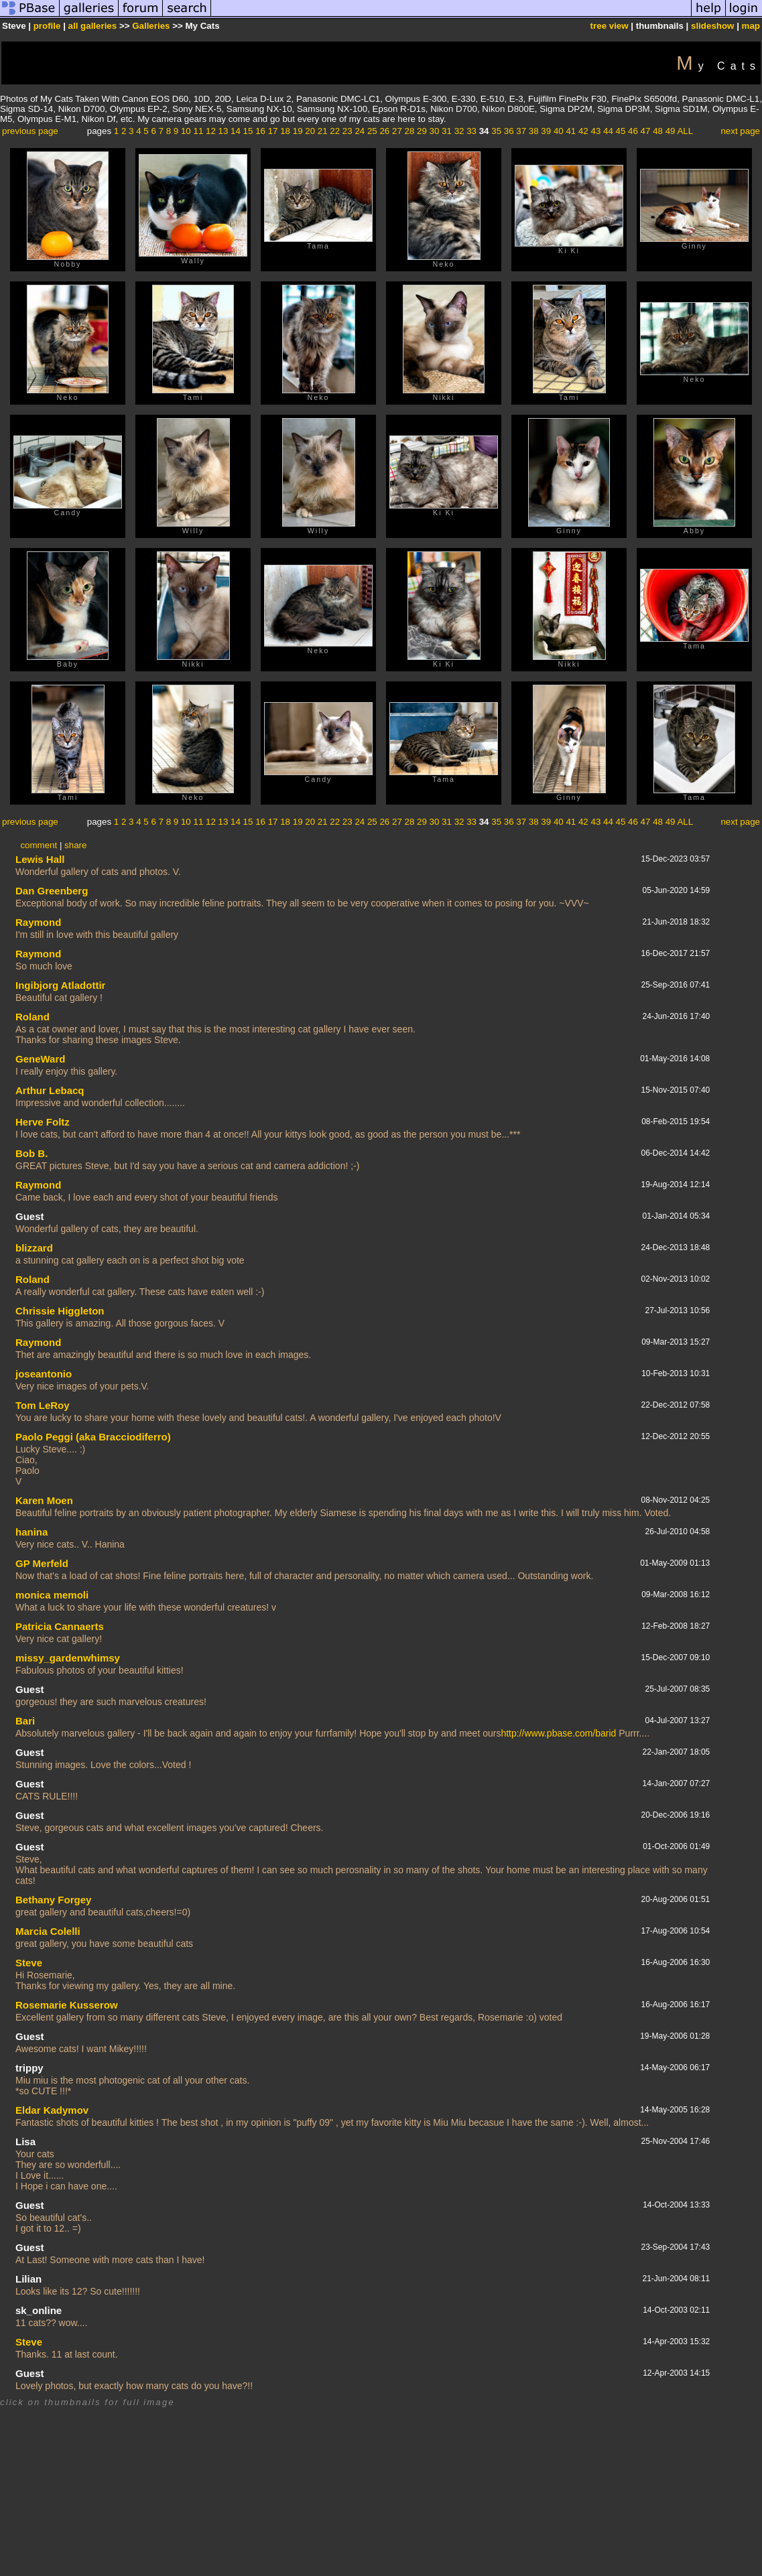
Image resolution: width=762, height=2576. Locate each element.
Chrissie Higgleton (60, 1310)
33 (471, 131)
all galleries (92, 26)
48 (658, 131)
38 (534, 131)
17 (273, 131)
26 (384, 131)
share (75, 845)
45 (621, 131)
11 (198, 131)
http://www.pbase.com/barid (558, 1733)
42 (583, 131)
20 (310, 131)
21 (323, 131)
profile (47, 26)
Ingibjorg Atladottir (60, 985)
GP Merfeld (41, 1563)
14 (236, 131)
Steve (28, 1962)
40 (559, 131)
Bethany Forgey (53, 1899)
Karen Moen (44, 1500)
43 (595, 131)
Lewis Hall (39, 859)
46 (633, 131)
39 (546, 131)
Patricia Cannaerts (59, 1626)
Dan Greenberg (51, 890)
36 (509, 131)
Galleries (151, 26)
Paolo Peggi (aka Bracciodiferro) (93, 1436)
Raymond (38, 922)
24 (360, 131)
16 (260, 131)
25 (372, 131)
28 (410, 131)
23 (347, 131)
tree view (609, 26)
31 (447, 131)
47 (646, 131)
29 (422, 131)
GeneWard (40, 1059)
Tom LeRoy (42, 1405)
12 (211, 131)
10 (186, 131)
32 (459, 131)
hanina (31, 1532)
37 (521, 131)
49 (670, 131)
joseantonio (43, 1373)
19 (298, 131)
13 (223, 131)
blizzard (34, 1247)
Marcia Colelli (47, 1931)
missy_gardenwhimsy (67, 1658)
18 (285, 131)
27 (397, 131)
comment (38, 845)
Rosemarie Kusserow (66, 2005)
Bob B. (31, 1153)
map (751, 26)
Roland (32, 1016)
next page (740, 131)
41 (571, 131)
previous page (30, 131)
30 (435, 131)
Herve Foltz (42, 1122)
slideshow (712, 26)
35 (496, 131)
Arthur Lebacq (49, 1090)
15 (248, 131)
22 (335, 131)
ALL (685, 131)
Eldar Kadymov (51, 2110)
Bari (25, 1720)
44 (608, 131)
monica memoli (51, 1595)
